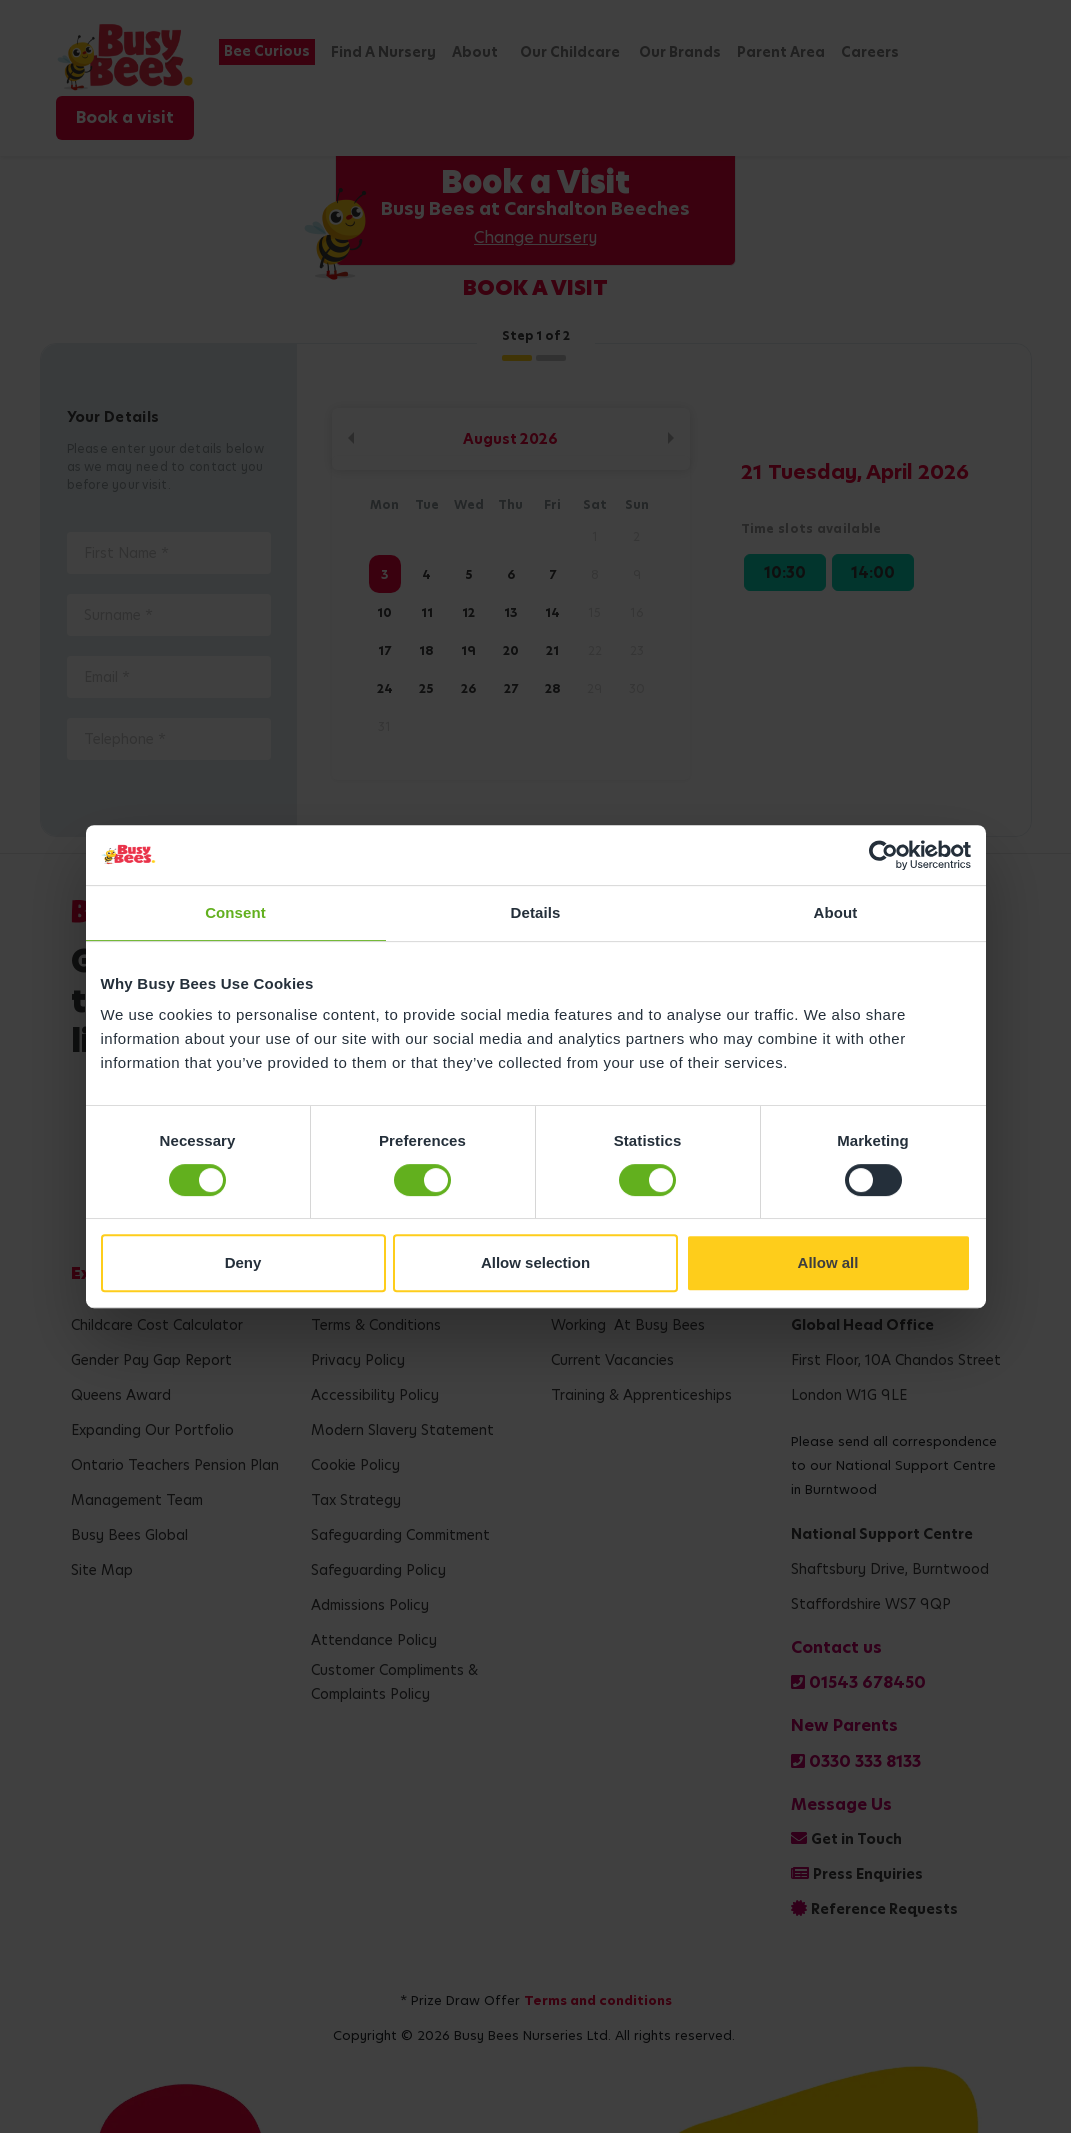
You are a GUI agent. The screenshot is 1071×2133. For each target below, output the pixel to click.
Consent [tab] (235, 912)
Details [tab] (536, 912)
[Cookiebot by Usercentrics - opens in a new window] (883, 855)
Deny (243, 1262)
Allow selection (535, 1262)
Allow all (828, 1262)
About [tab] (836, 912)
